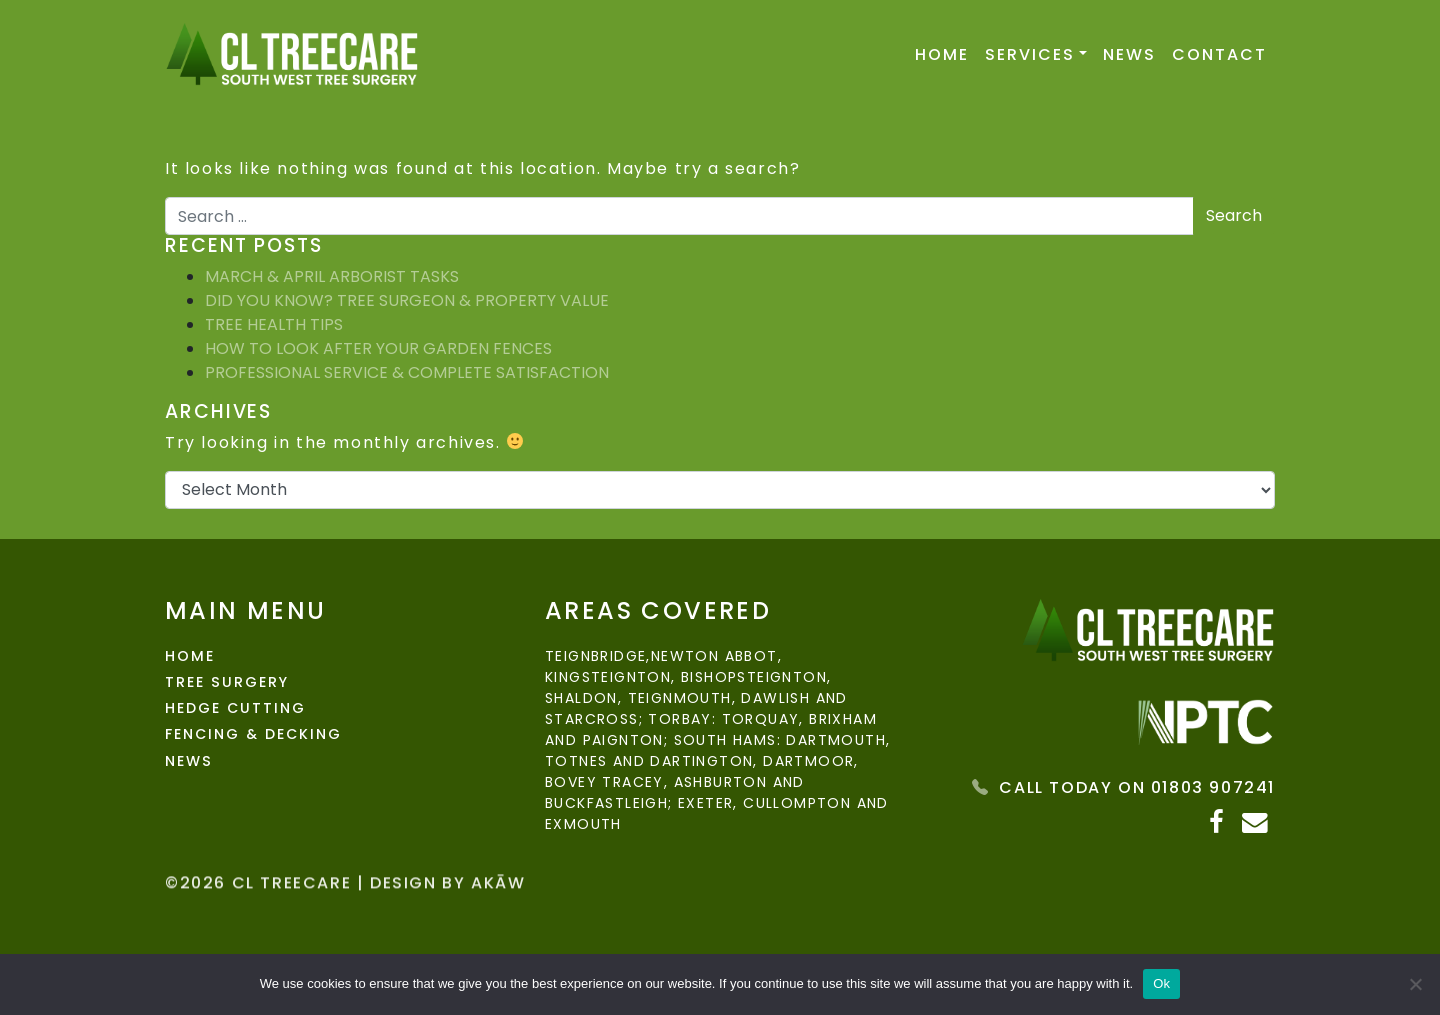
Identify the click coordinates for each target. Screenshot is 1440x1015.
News (1129, 54)
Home (942, 54)
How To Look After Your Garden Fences (378, 348)
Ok (1161, 983)
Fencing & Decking (253, 734)
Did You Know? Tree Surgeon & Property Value (407, 300)
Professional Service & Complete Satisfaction (407, 372)
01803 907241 (1213, 787)
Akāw (498, 915)
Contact (1219, 54)
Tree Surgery (226, 682)
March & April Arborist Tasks (332, 276)
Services (1030, 54)
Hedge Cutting (235, 708)
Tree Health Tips (274, 324)
